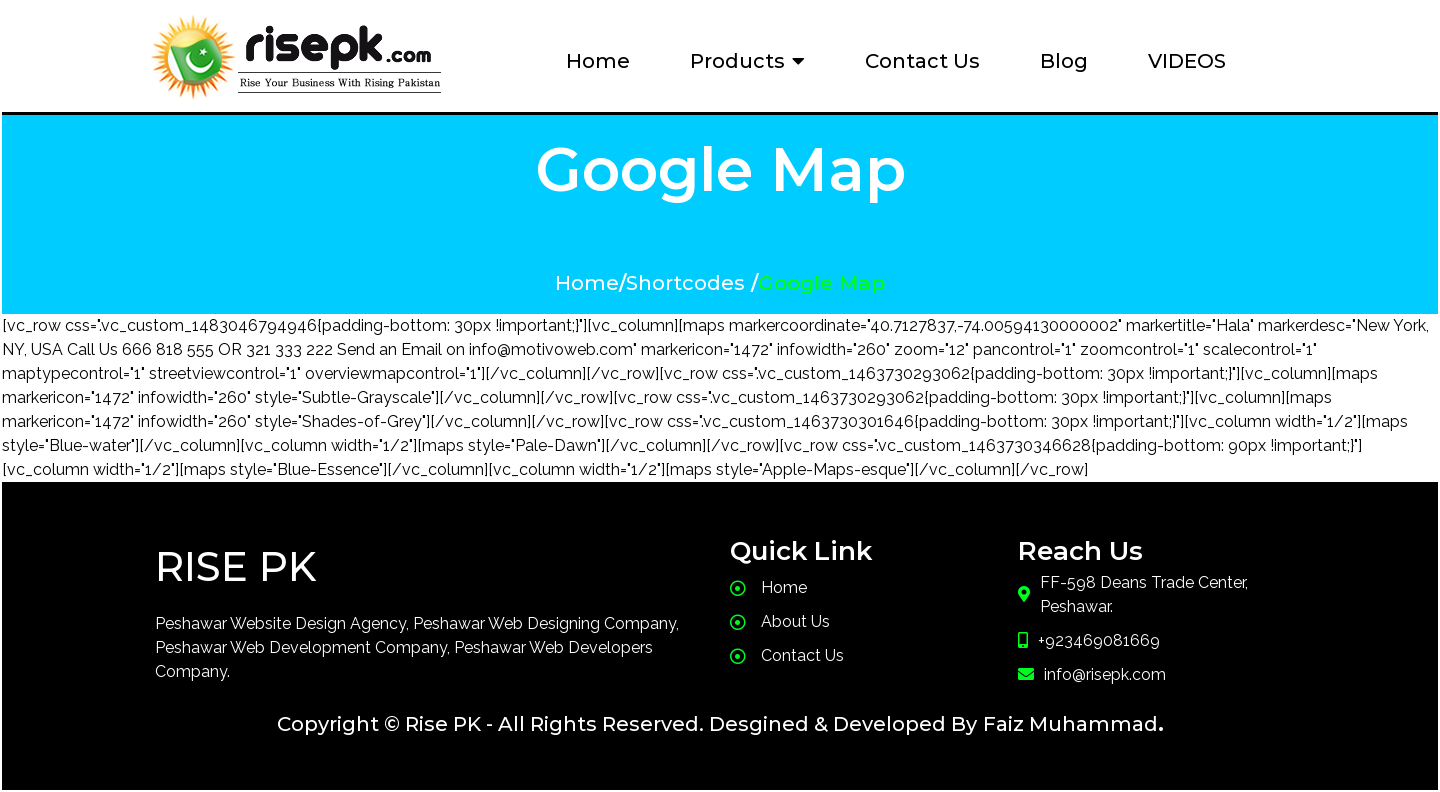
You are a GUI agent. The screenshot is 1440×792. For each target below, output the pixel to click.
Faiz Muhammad (1070, 724)
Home (587, 283)
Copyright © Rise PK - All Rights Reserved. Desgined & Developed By (627, 724)
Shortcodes (685, 283)
